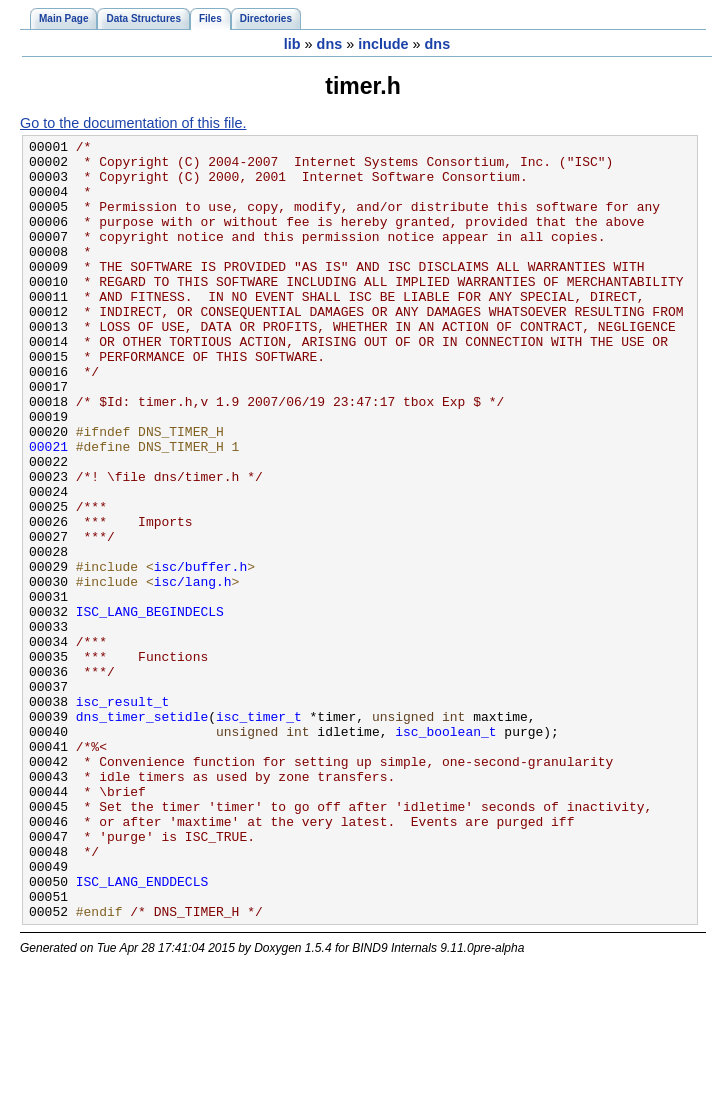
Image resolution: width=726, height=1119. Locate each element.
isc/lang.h (193, 671)
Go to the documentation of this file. (133, 123)
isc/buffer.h (201, 653)
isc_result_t (123, 815)
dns (330, 44)
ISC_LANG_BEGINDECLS (150, 707)
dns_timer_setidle (142, 833)
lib (292, 44)
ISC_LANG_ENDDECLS (142, 1031)
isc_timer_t (259, 833)
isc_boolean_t (445, 851)
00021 (48, 509)
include (383, 44)
